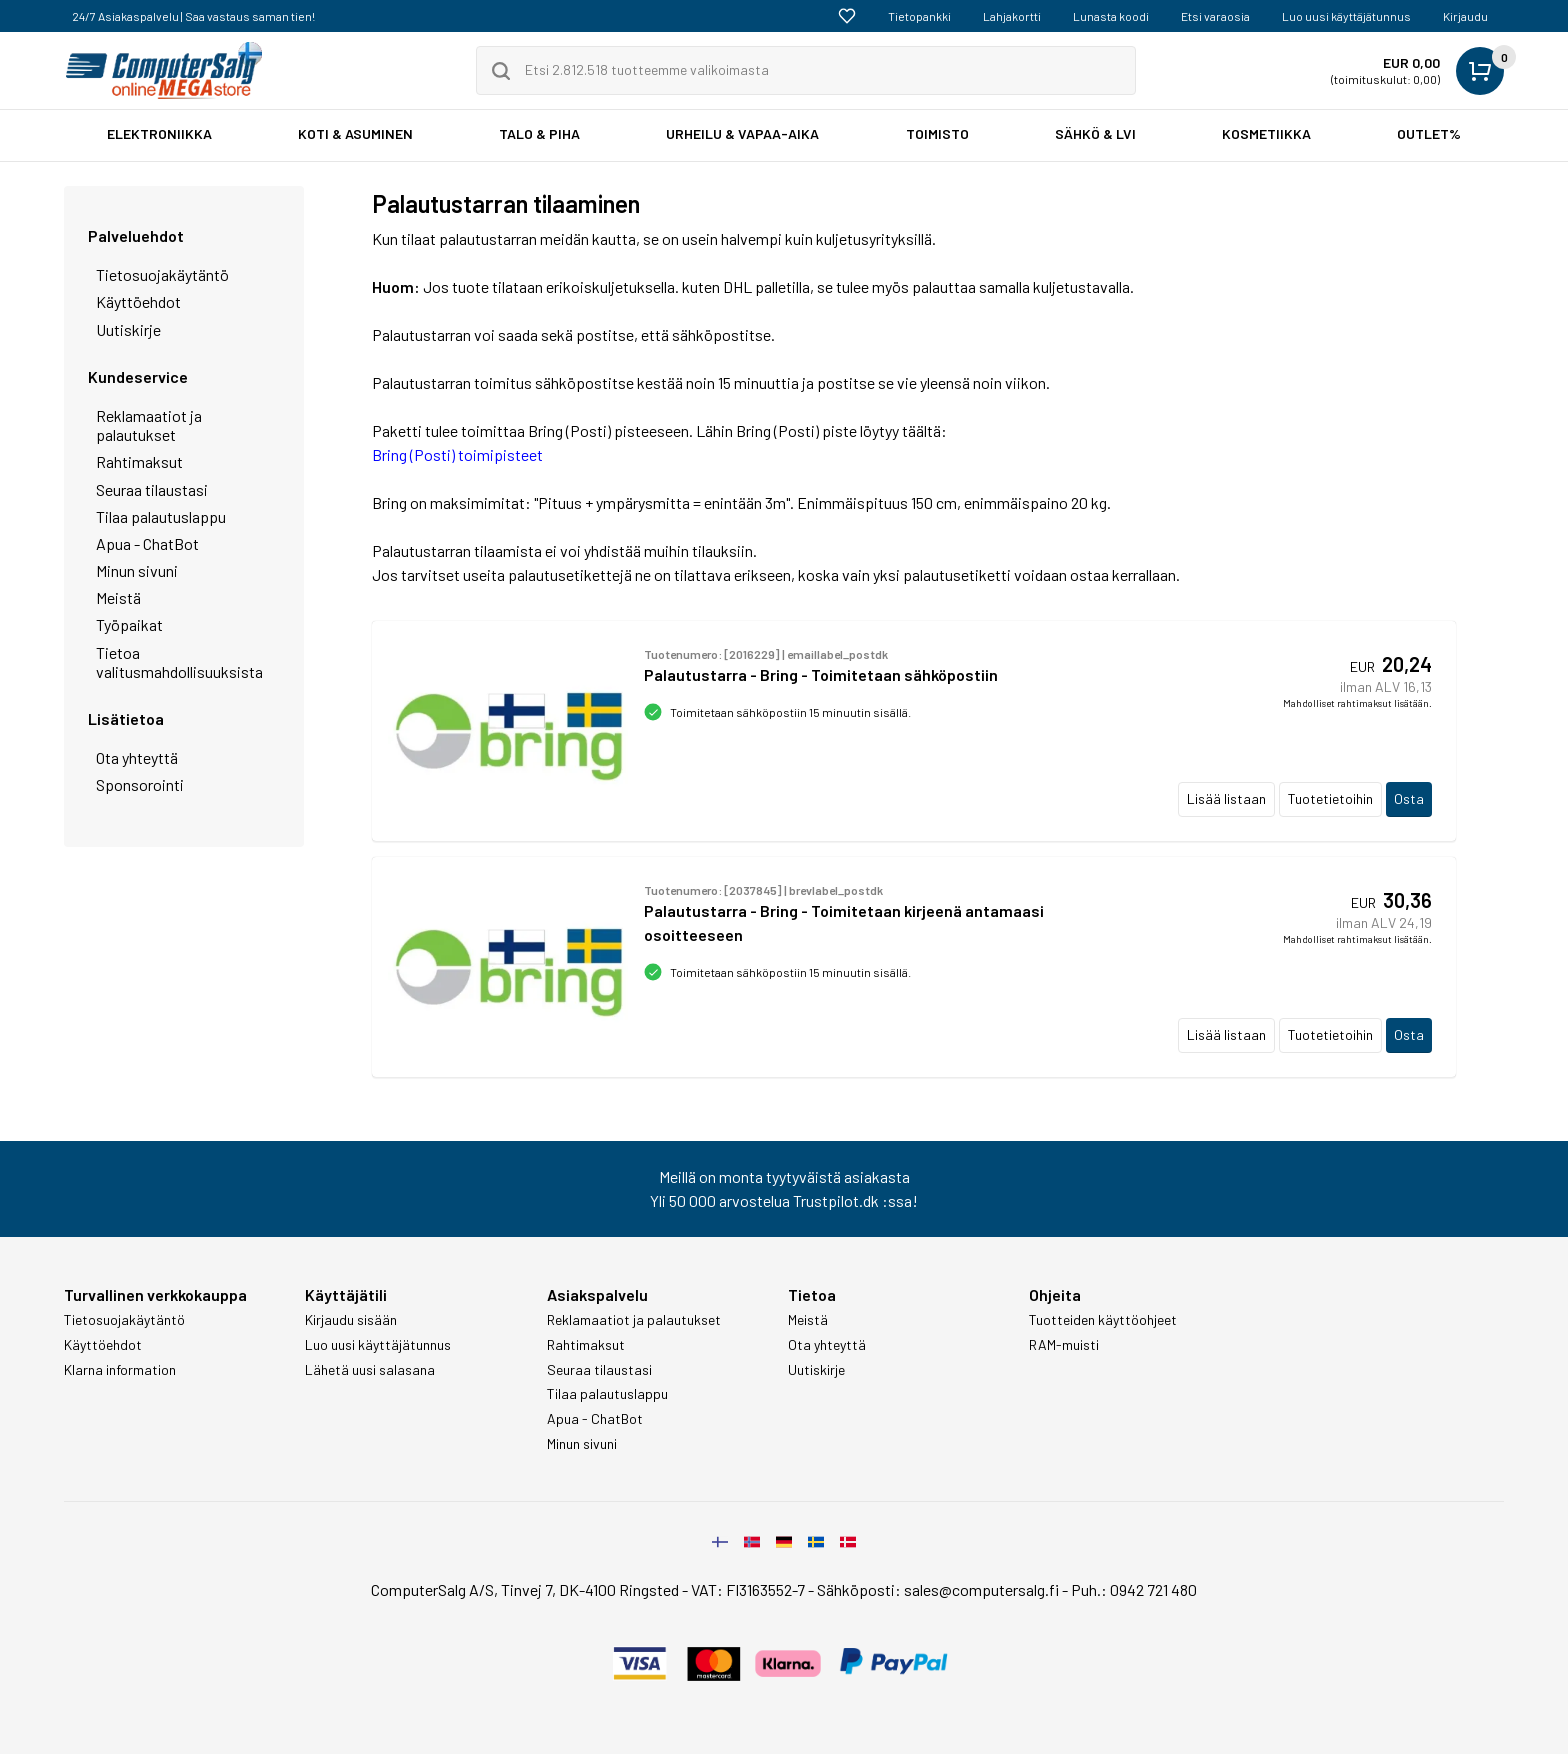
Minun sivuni (137, 570)
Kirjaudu (1465, 16)
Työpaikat (129, 624)
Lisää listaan (1226, 798)
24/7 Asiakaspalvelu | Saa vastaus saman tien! (193, 16)
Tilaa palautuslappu (161, 516)
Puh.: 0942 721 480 (1134, 1589)
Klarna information (120, 1370)
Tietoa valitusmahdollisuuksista (179, 662)
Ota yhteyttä (137, 757)
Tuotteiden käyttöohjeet (1103, 1320)
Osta (1409, 798)
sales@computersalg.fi (981, 1589)
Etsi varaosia (1215, 16)
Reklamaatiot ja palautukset (149, 425)
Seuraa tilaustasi (152, 489)
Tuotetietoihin (1330, 798)
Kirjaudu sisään (351, 1320)
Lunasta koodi (1111, 16)
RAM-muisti (1064, 1345)
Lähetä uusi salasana (370, 1370)
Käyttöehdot (138, 301)
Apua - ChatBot (147, 543)
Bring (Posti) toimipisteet (457, 454)
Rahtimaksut (139, 461)
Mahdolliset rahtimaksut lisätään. (1357, 703)
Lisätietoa (126, 718)
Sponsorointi (140, 784)
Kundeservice (138, 376)
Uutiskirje (128, 329)
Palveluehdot (136, 235)
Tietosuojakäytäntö (162, 274)
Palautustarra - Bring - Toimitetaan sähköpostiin (821, 674)
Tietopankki (919, 16)
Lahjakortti (1012, 16)
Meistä (118, 597)
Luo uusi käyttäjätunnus (1346, 16)
